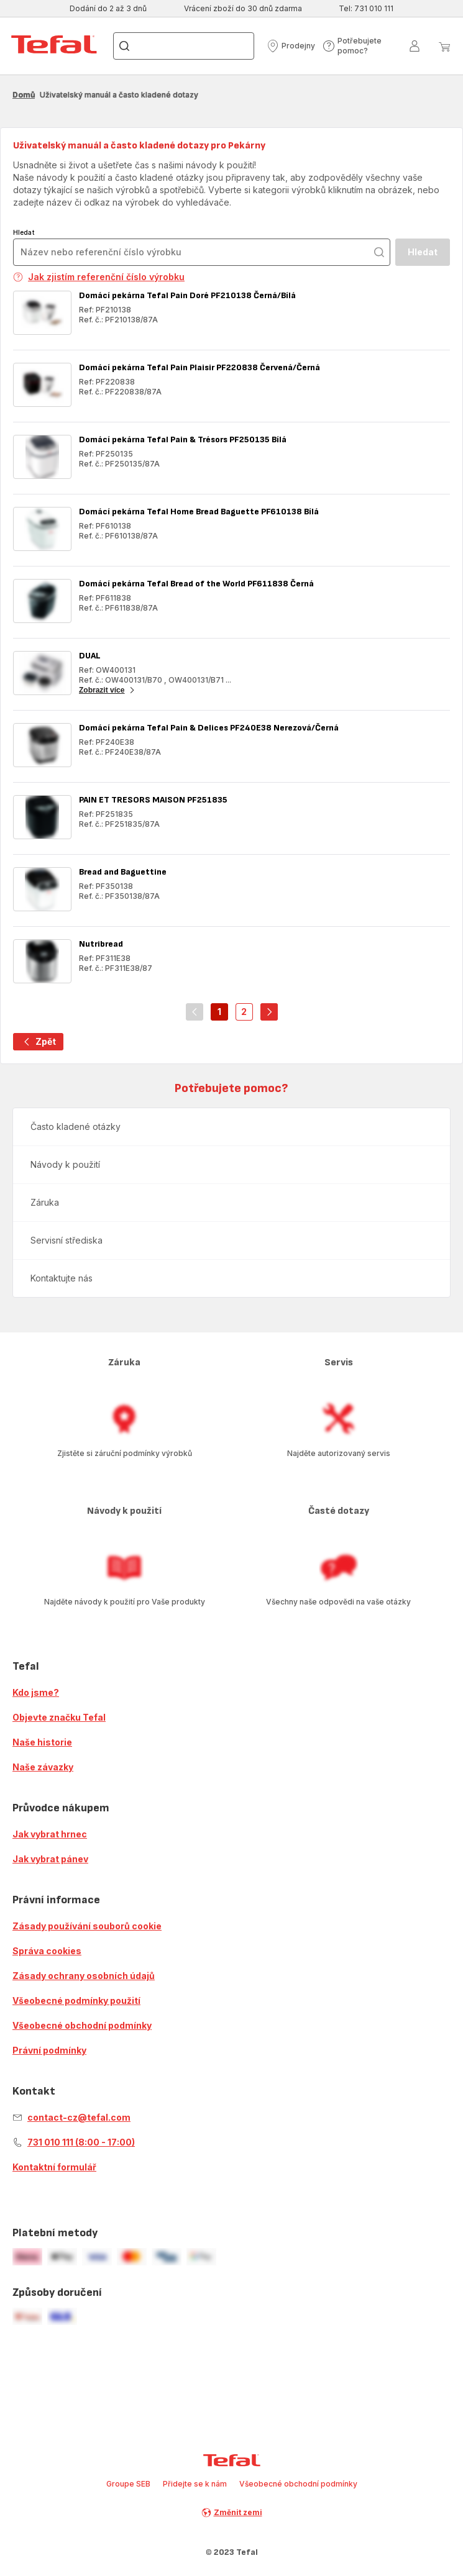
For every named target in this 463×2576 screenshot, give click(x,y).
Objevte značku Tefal (59, 1717)
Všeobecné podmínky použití (76, 2000)
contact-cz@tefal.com (79, 2117)
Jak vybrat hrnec (49, 1834)
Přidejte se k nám (195, 2483)
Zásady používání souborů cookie (87, 1926)
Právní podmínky (49, 2050)
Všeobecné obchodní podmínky (82, 2025)
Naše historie (42, 1742)
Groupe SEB (128, 2483)
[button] (291, 46)
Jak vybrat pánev (50, 1859)
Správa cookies (46, 1951)
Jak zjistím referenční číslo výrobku (99, 276)
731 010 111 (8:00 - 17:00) (81, 2142)
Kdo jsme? (35, 1692)
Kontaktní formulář (54, 2167)
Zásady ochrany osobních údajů (83, 1975)
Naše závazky (42, 1767)
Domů (23, 94)
